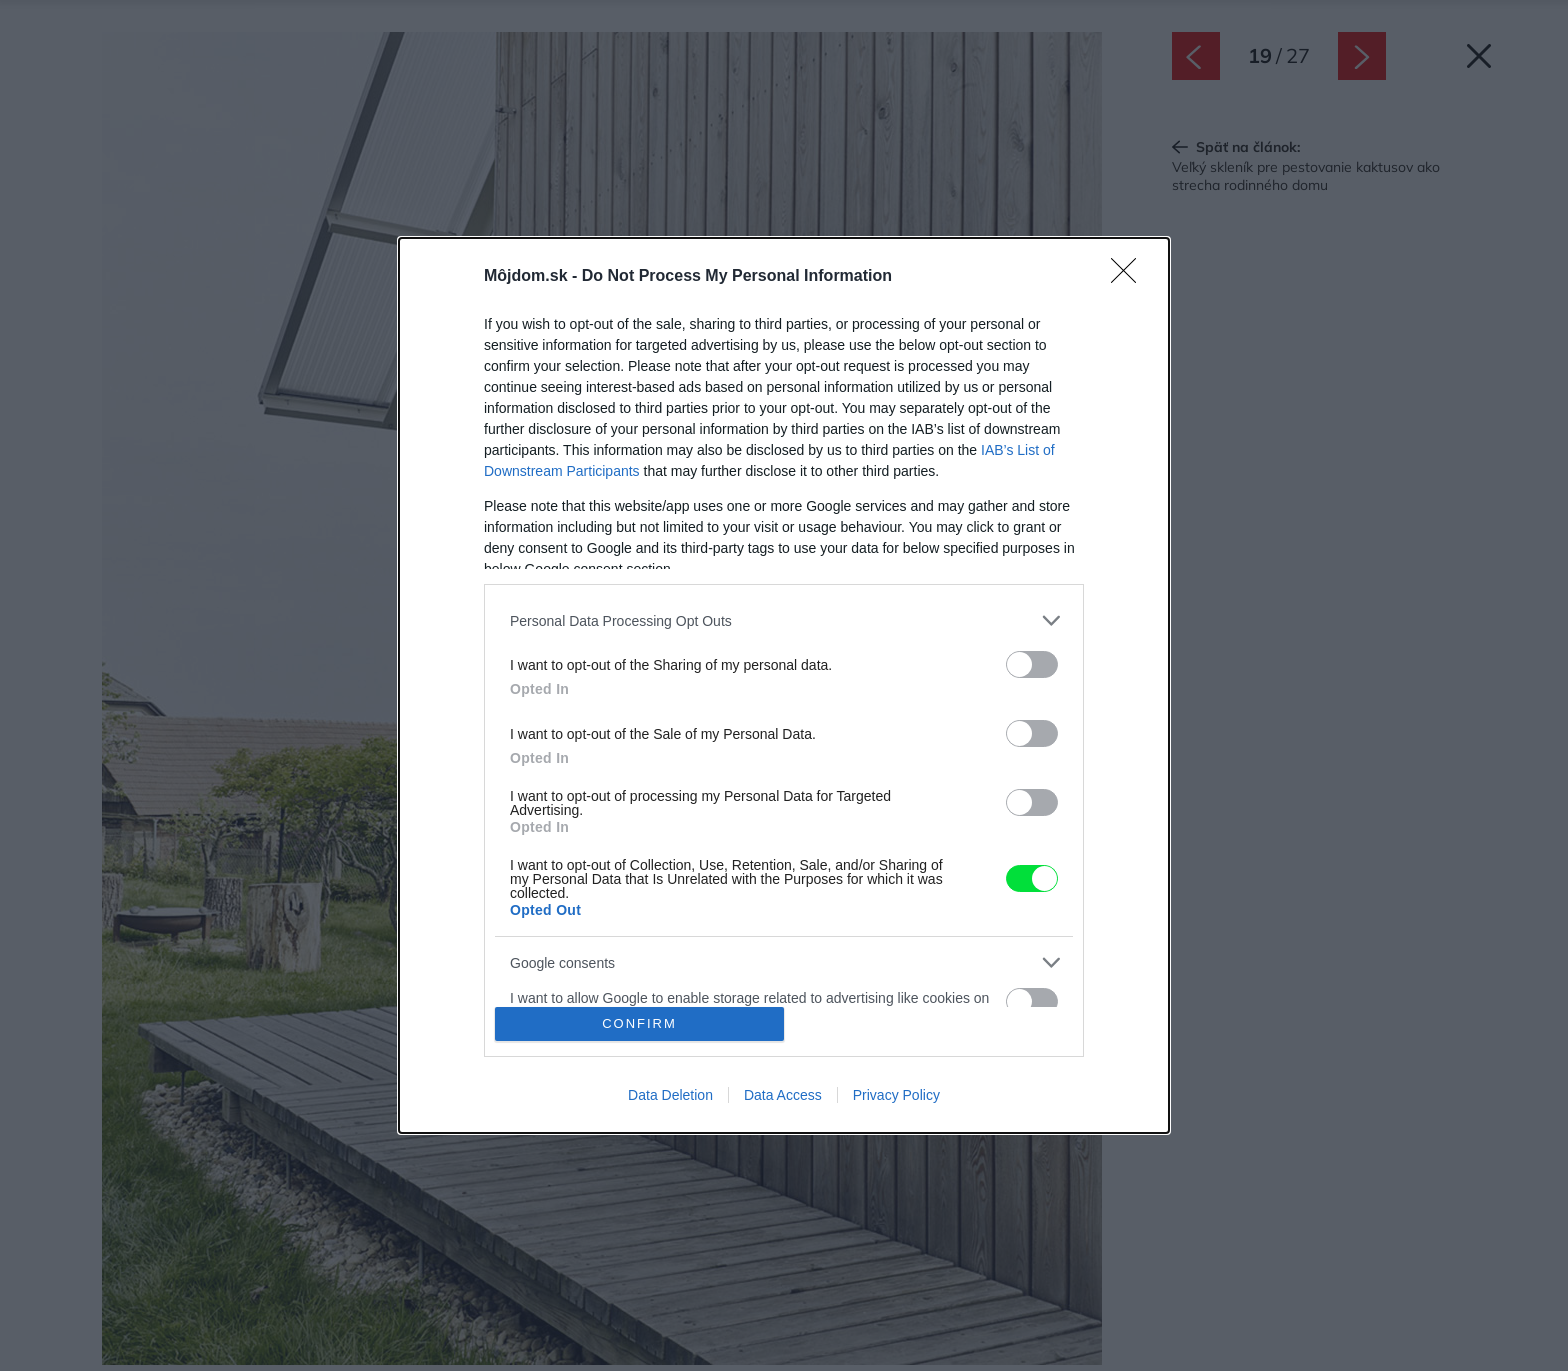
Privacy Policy (896, 1095)
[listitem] (784, 620)
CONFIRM (639, 1023)
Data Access (783, 1095)
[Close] (1130, 277)
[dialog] (784, 685)
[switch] (1032, 664)
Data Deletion (670, 1095)
